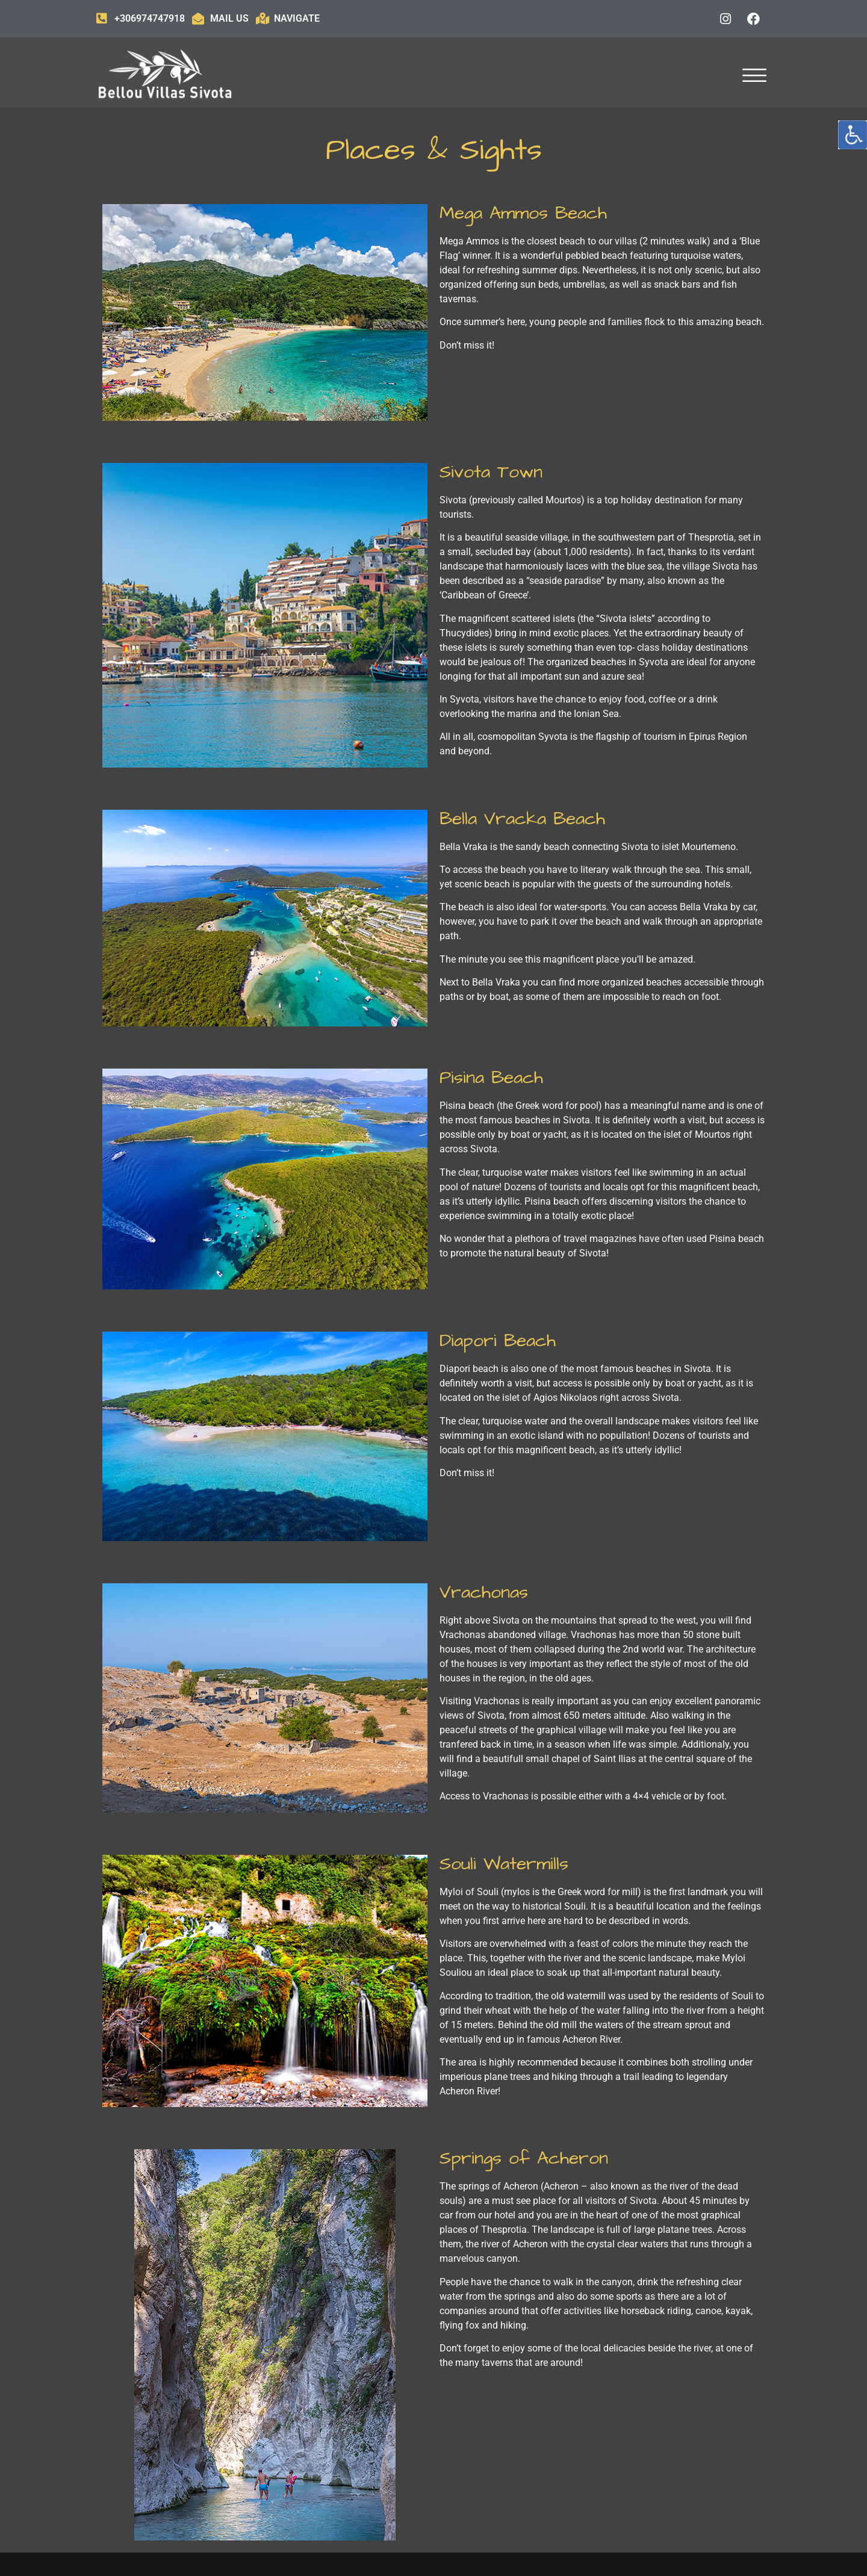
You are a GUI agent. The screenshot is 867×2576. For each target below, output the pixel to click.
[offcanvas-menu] (754, 75)
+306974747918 (149, 18)
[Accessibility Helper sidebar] (852, 134)
